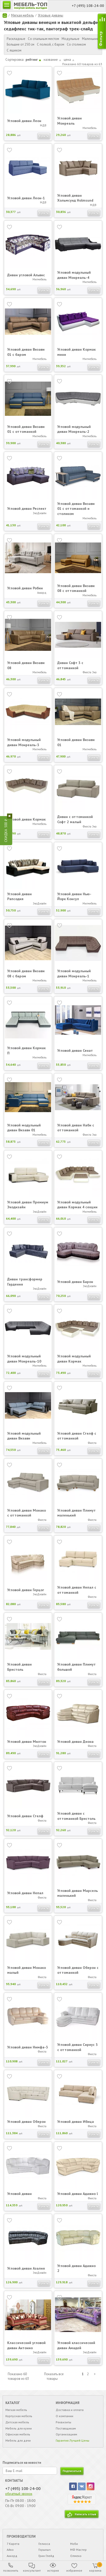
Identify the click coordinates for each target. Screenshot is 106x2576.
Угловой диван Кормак (26, 819)
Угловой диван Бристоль (19, 1667)
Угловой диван (19, 2193)
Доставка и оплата (70, 2410)
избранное (74, 2570)
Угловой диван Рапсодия (19, 896)
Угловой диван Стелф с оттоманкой (76, 1436)
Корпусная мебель (18, 2416)
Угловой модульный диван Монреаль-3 (24, 742)
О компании (64, 2416)
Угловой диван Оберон (26, 2121)
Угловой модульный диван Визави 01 (24, 1128)
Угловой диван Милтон (26, 1741)
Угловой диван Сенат (75, 1050)
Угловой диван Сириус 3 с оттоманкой (77, 2047)
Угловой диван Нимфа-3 (27, 2047)
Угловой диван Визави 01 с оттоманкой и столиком (76, 508)
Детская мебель (17, 2422)
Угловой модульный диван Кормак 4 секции (77, 1205)
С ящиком (14, 50)
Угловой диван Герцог (25, 1590)
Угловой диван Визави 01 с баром (26, 352)
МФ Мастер (78, 2550)
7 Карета (13, 2544)
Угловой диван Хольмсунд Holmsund (75, 198)
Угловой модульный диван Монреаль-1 (74, 973)
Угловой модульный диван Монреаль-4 (74, 275)
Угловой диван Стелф (25, 1816)
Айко (10, 2550)
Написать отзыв (85, 2514)
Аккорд (12, 2556)
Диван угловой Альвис (26, 275)
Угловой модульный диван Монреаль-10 (24, 1359)
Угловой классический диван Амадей (76, 2345)
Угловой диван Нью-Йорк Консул (74, 896)
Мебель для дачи (18, 2440)
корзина (95, 2567)
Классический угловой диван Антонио (26, 2345)
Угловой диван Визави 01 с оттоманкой (26, 429)
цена (69, 59)
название (52, 59)
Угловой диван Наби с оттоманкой (75, 1128)
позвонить (10, 2570)
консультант (32, 2570)
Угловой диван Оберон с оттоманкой (78, 1970)
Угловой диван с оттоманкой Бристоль (76, 1816)
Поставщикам (66, 2428)
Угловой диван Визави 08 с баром (26, 973)
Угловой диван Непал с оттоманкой (76, 1590)
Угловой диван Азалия (26, 2268)
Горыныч (44, 2550)
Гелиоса (44, 2544)
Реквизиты (63, 2422)
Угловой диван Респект (26, 508)
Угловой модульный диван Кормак (74, 1359)
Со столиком (76, 44)
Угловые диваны (50, 15)
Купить (43, 136)
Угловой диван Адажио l (77, 2193)
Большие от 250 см (20, 44)
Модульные (70, 39)
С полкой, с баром (50, 44)
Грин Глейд (46, 2556)
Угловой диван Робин (25, 588)
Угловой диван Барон (75, 1281)
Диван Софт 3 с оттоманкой (70, 665)
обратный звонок (18, 2493)
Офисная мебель (17, 2434)
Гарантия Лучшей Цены (72, 2440)
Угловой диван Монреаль (69, 121)
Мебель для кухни (18, 2428)
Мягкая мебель (22, 15)
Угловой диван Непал (25, 1893)
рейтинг (33, 59)
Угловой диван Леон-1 (26, 198)
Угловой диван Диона (75, 1741)
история (53, 2570)
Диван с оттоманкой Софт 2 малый (75, 819)
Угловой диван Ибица (75, 2121)
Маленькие (90, 39)
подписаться (72, 2470)
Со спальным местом (43, 39)
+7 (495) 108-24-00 (22, 2488)
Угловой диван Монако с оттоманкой (26, 1513)
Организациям (66, 2434)
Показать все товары (54, 2376)
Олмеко (75, 2556)
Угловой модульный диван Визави (24, 1436)
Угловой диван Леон (24, 120)
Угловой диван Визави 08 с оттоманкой (76, 588)
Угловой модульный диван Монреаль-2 (74, 429)
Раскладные (16, 39)
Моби (74, 2544)
